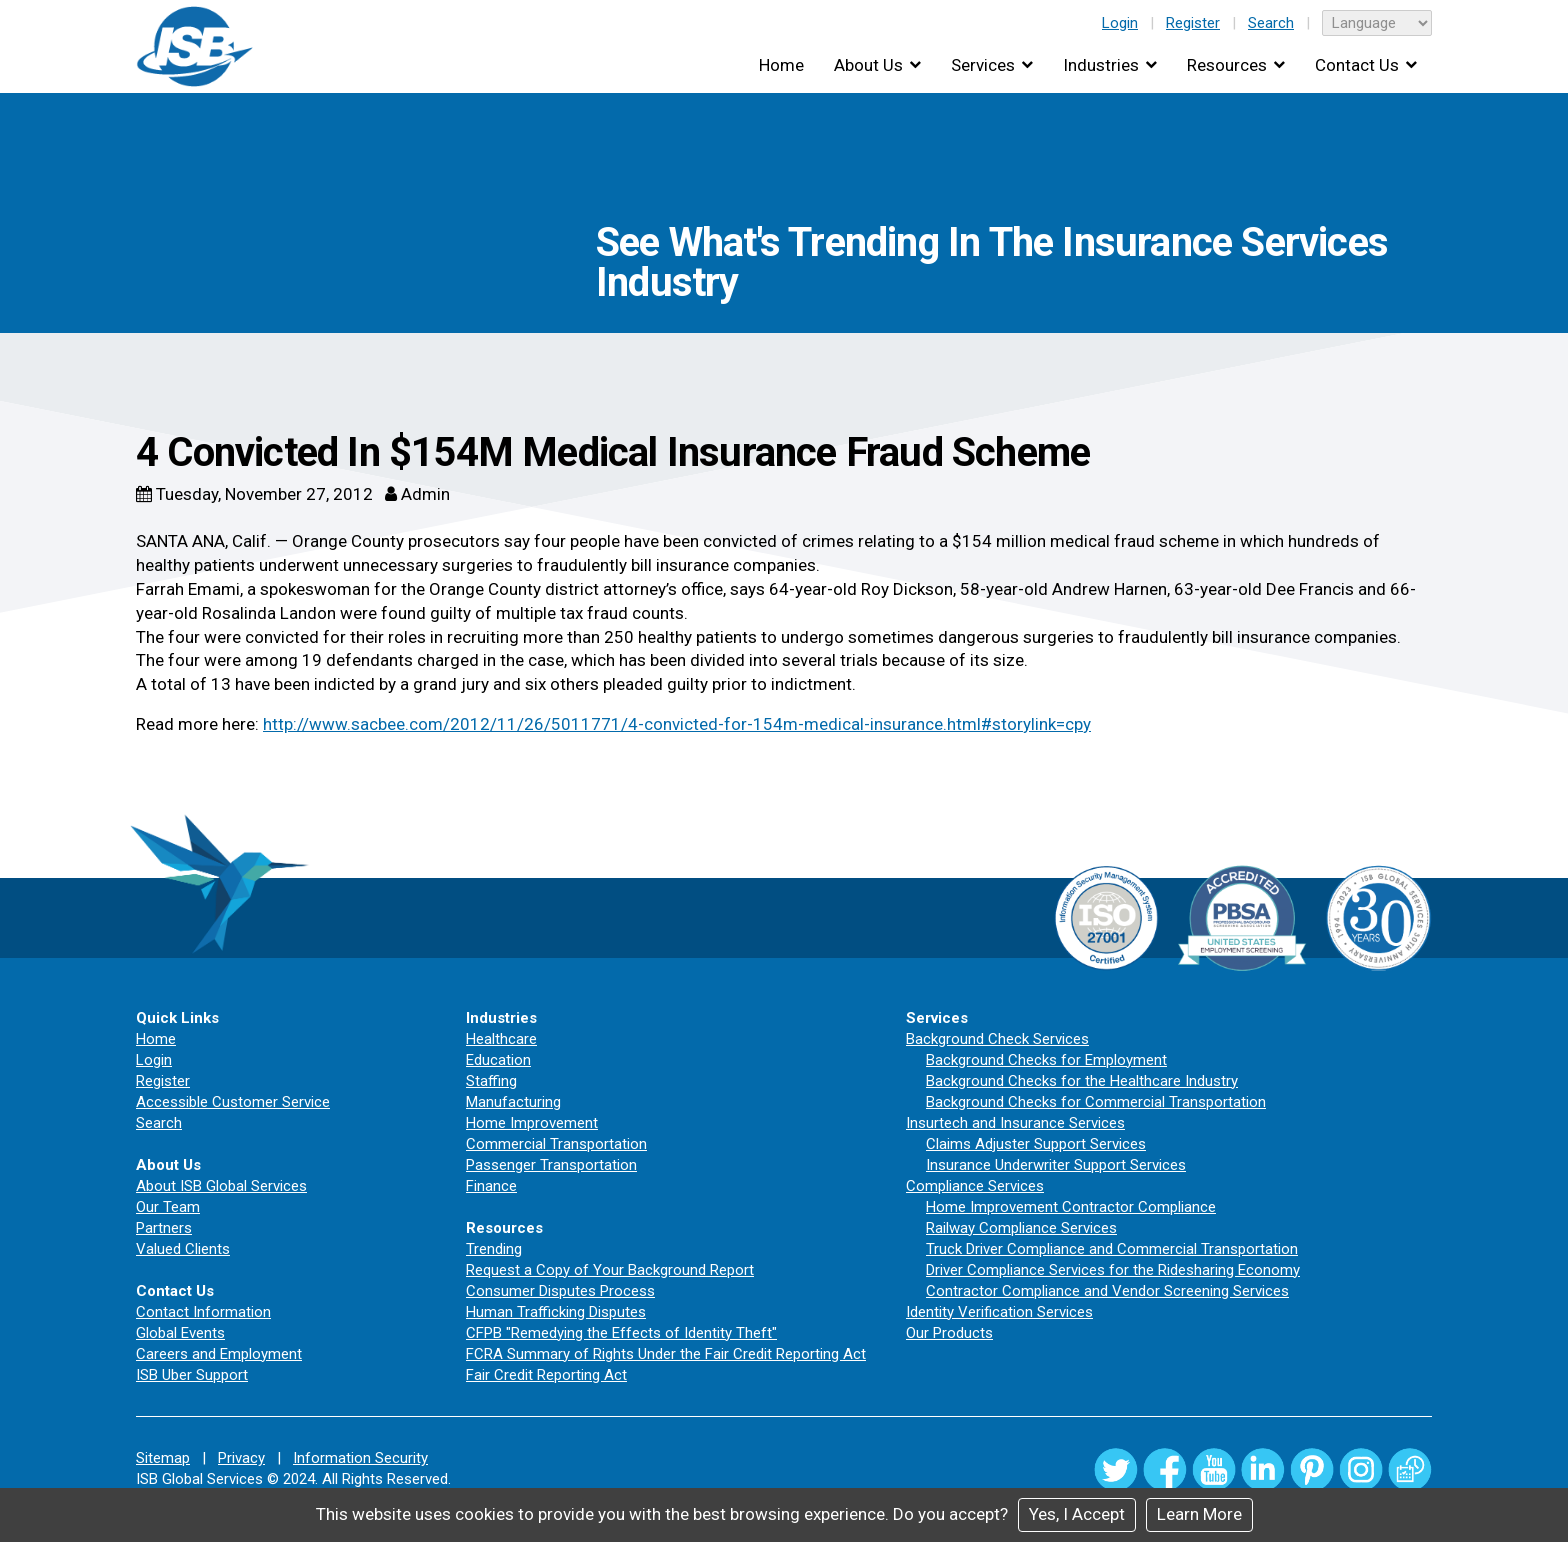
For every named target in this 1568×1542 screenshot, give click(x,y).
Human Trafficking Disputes (556, 1312)
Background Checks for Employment (1046, 1060)
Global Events (180, 1333)
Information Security (360, 1458)
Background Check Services (997, 1039)
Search (1271, 23)
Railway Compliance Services (1021, 1228)
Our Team (168, 1207)
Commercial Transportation (556, 1144)
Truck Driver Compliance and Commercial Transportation (1112, 1249)
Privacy (241, 1458)
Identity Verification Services (999, 1312)
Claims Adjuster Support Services (1036, 1144)
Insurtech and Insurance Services (1015, 1123)
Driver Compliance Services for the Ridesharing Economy (1113, 1270)
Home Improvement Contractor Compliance (1071, 1207)
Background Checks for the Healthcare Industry (1082, 1081)
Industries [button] (1101, 65)
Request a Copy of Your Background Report (610, 1270)
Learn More (1199, 1514)
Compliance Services (975, 1186)
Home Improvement (532, 1123)
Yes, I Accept (1077, 1514)
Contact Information (203, 1312)
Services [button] (983, 65)
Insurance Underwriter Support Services (1056, 1165)
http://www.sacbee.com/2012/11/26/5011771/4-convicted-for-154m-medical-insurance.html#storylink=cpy (677, 724)
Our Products (949, 1333)
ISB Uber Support (192, 1375)
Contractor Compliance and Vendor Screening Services (1107, 1291)
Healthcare (501, 1039)
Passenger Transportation (551, 1165)
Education (498, 1060)
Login (1120, 23)
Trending (494, 1249)
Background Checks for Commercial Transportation (1096, 1102)
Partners (164, 1228)
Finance (491, 1186)
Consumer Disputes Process (560, 1291)
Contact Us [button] (1357, 65)
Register (1193, 23)
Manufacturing (513, 1102)
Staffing (491, 1081)
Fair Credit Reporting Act (546, 1375)
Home (781, 65)
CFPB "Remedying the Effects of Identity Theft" (621, 1333)
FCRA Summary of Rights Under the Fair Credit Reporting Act (666, 1354)
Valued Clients (183, 1249)
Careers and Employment (219, 1354)
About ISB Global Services (221, 1186)
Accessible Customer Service (233, 1102)
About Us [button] (868, 65)
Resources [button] (1227, 65)
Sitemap (163, 1458)
